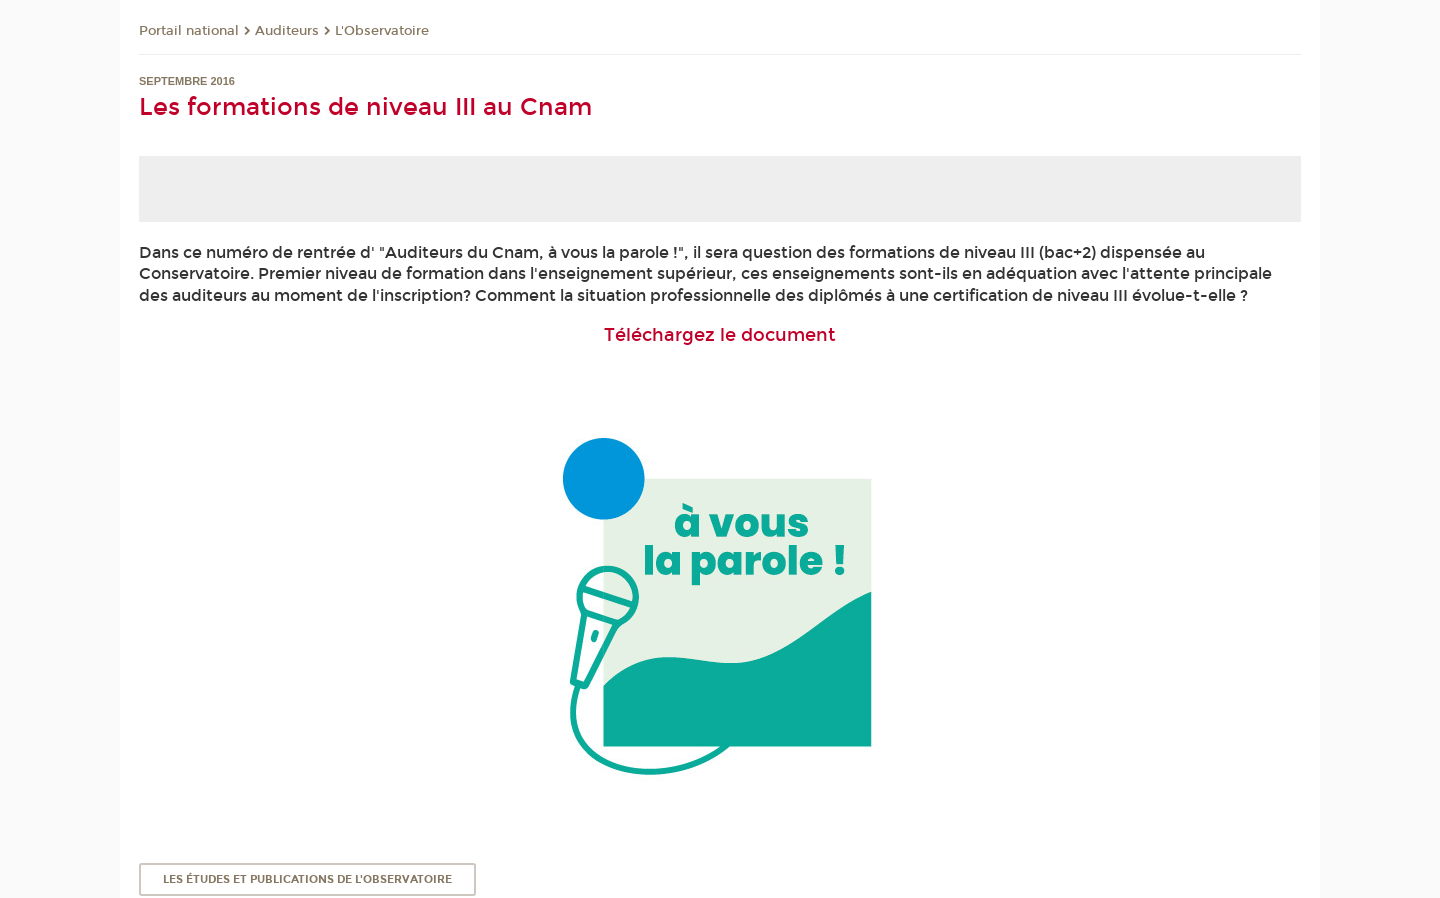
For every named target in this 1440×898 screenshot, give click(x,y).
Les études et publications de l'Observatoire (307, 879)
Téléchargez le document (720, 335)
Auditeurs (287, 31)
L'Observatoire (382, 31)
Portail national (189, 31)
